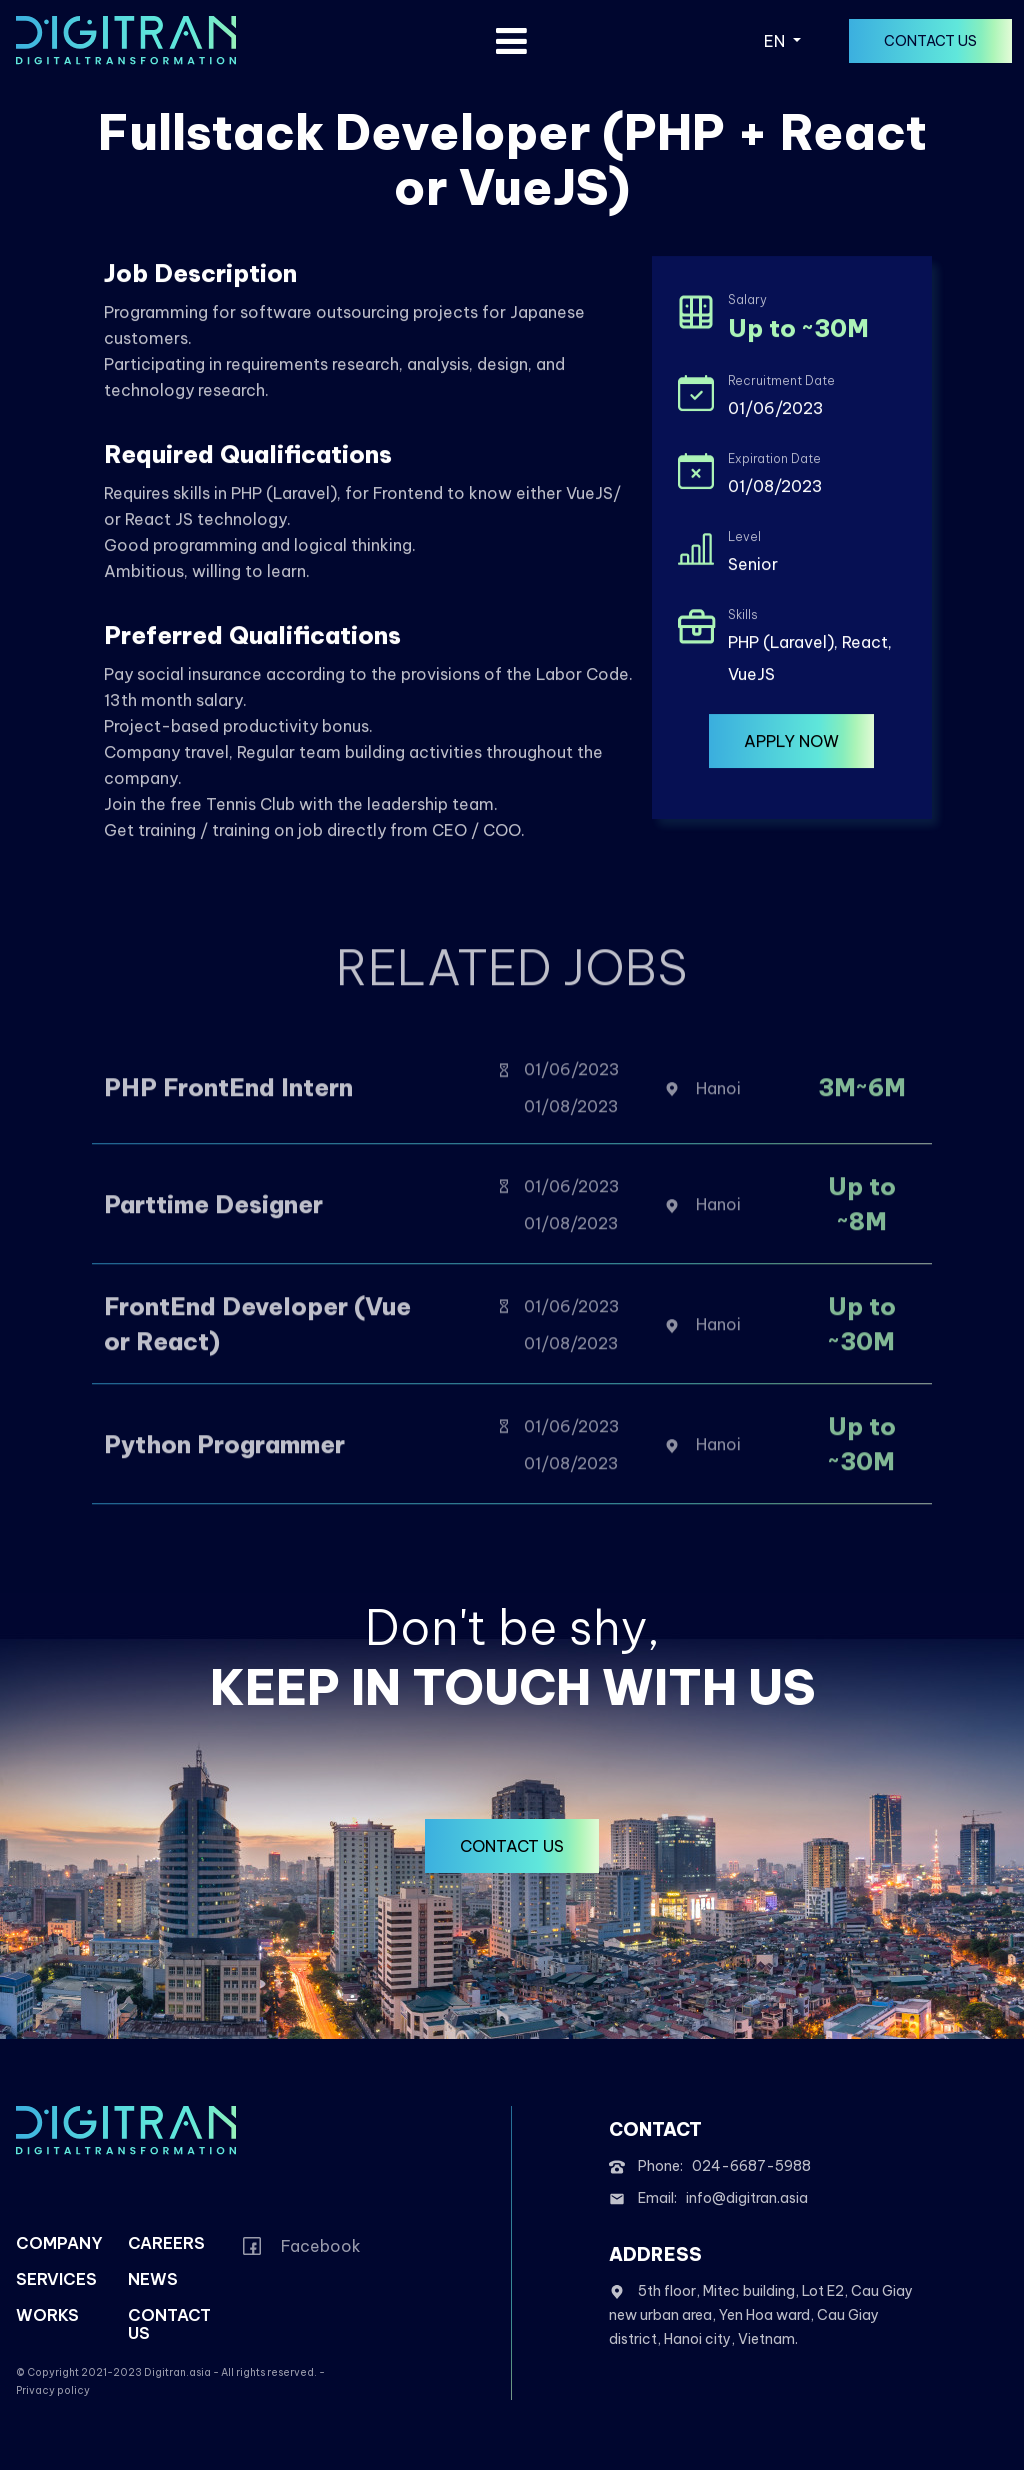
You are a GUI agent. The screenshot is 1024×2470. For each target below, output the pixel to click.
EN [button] (776, 41)
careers (166, 2243)
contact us (930, 41)
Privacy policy (53, 2390)
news (153, 2279)
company (59, 2243)
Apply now (791, 744)
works (47, 2315)
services (56, 2279)
